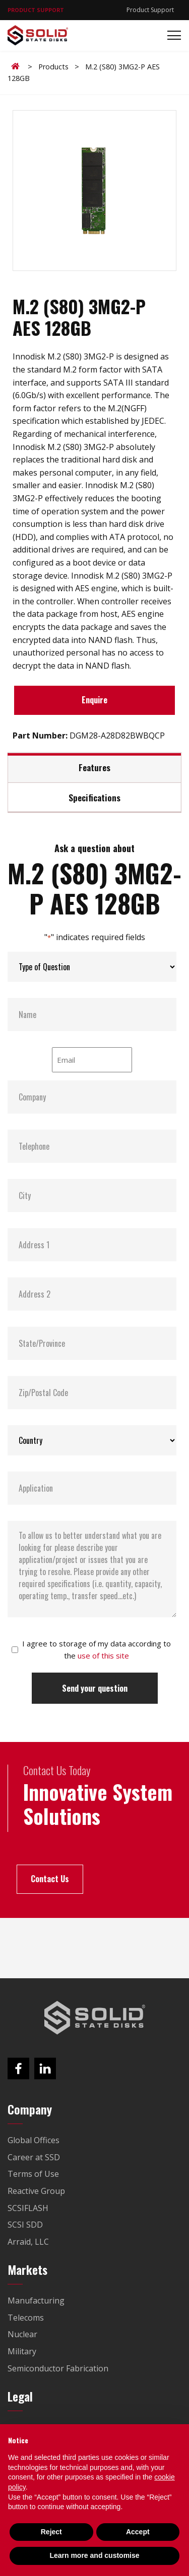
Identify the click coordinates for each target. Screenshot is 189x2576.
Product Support (150, 10)
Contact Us (50, 1879)
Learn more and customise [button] (94, 2555)
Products (53, 66)
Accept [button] (138, 2532)
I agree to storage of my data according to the (96, 1649)
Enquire (94, 700)
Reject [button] (51, 2532)
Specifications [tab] (94, 797)
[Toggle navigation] (171, 35)
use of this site (103, 1655)
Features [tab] (94, 767)
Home (17, 66)
